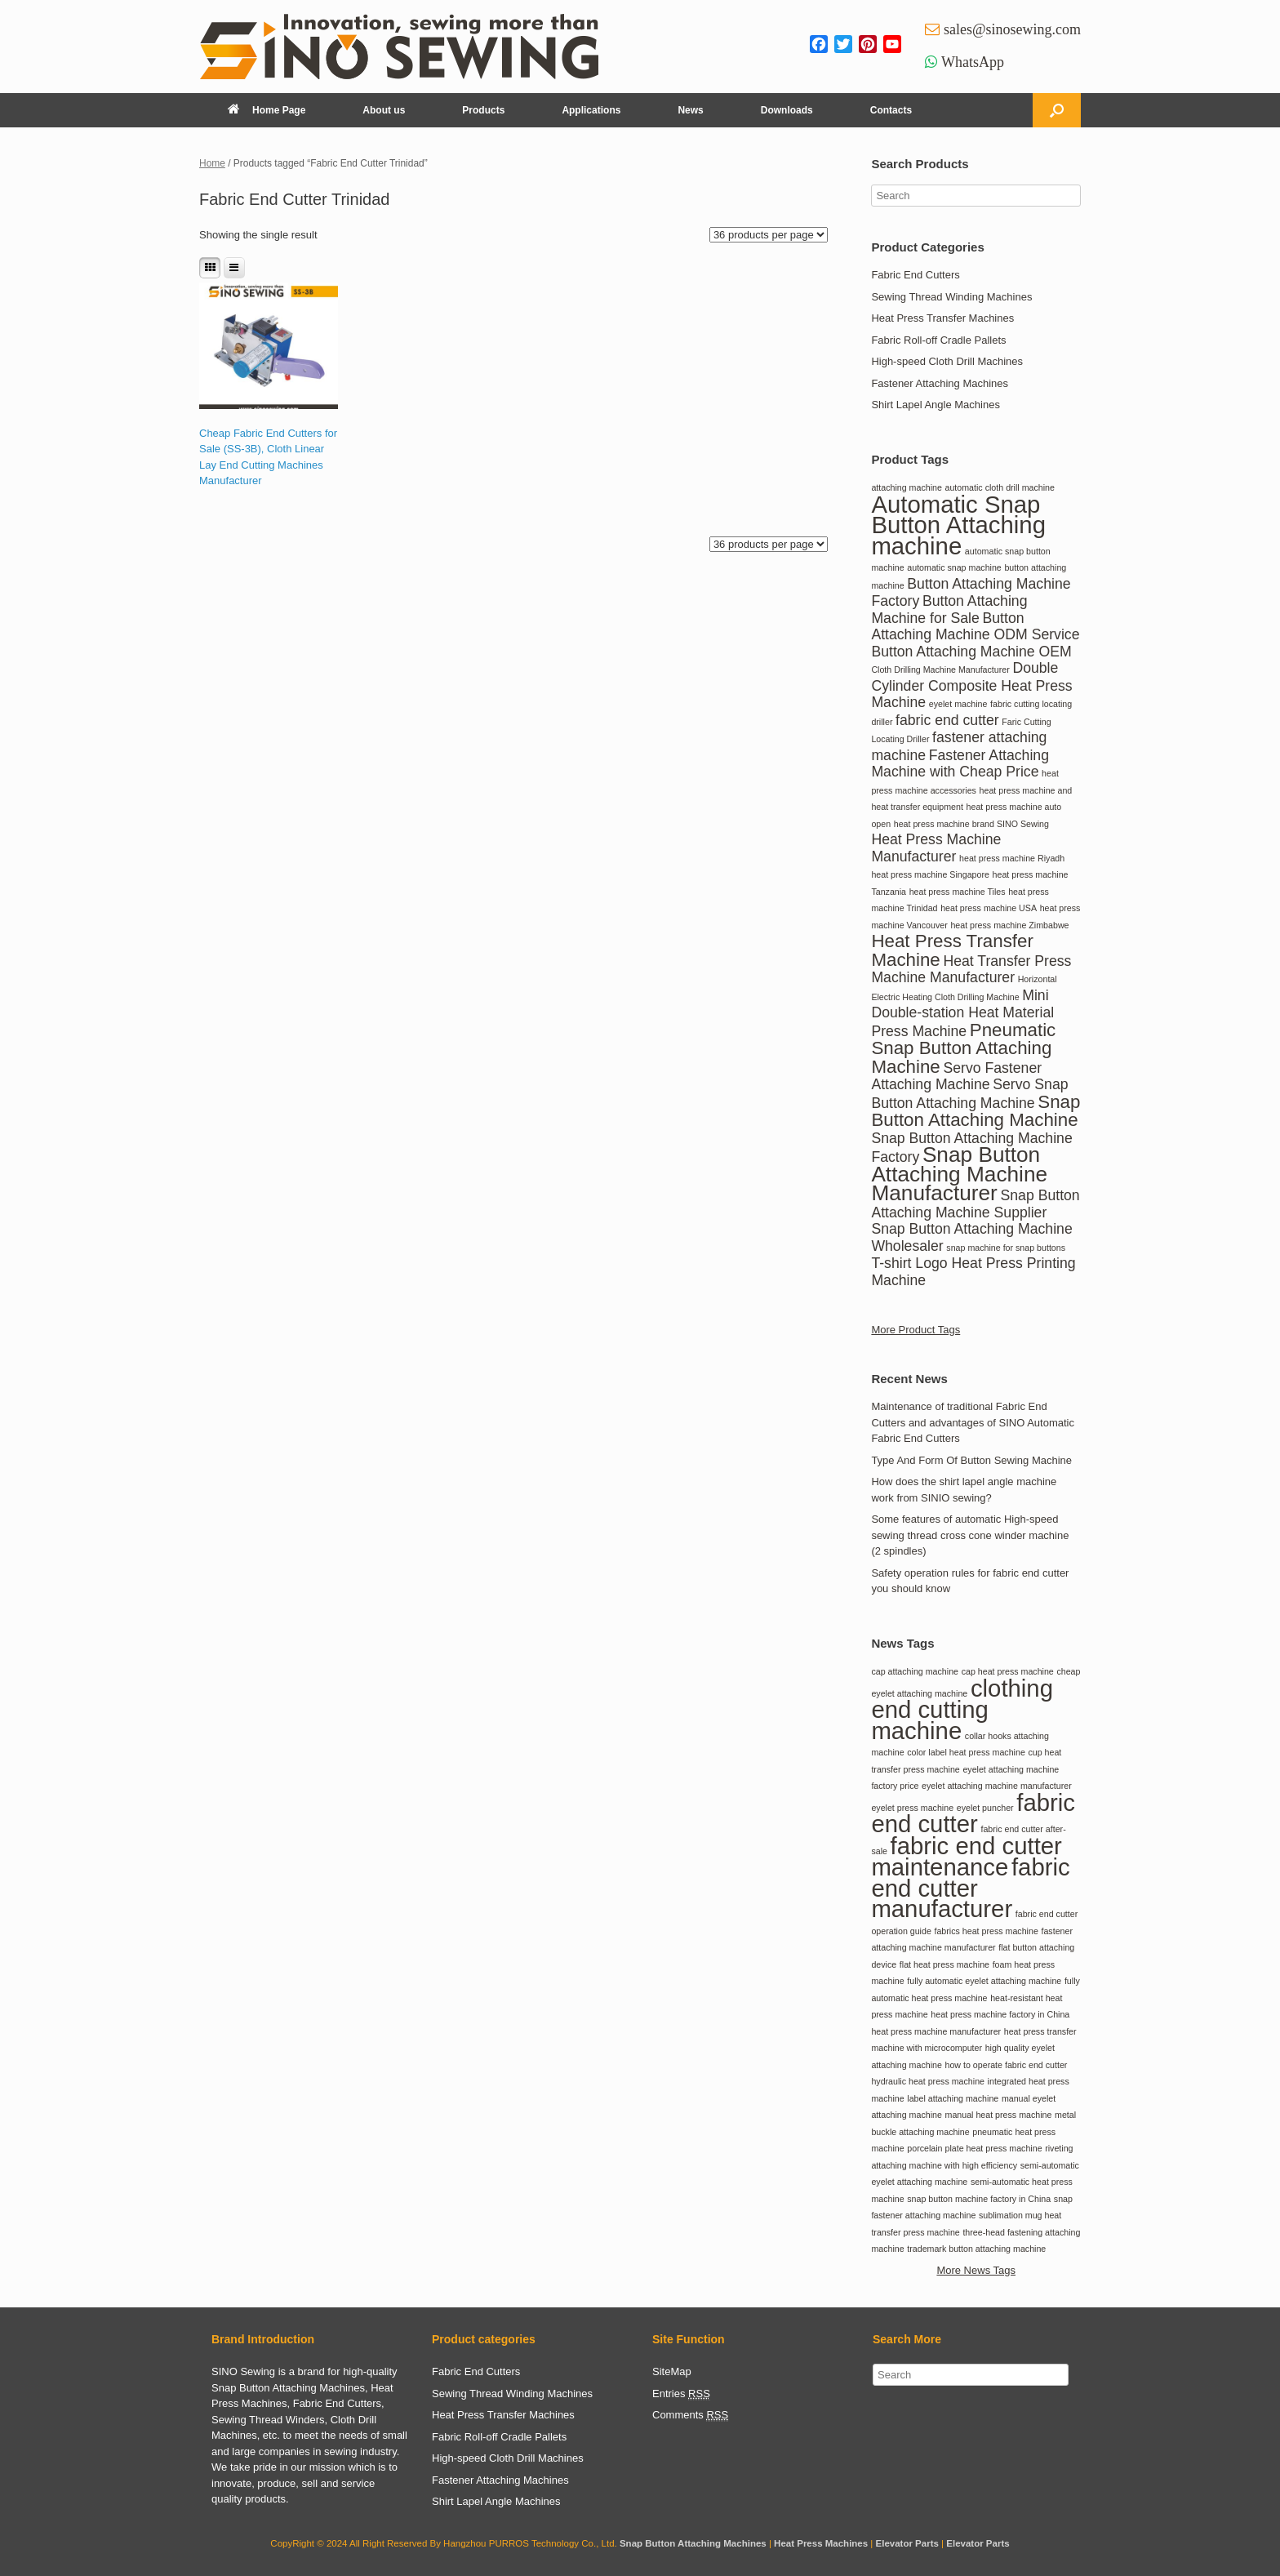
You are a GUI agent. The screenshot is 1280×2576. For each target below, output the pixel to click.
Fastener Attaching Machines (939, 383)
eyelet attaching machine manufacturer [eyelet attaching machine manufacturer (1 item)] (997, 1786)
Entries (681, 2393)
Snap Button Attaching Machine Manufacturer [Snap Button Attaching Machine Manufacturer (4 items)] (959, 1173)
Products (483, 110)
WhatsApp (972, 62)
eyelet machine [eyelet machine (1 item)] (958, 704)
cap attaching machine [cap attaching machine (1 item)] (914, 1671)
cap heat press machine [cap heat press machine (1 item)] (1008, 1671)
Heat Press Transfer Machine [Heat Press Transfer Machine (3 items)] (952, 950)
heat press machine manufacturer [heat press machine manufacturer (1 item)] (936, 2031)
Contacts (891, 110)
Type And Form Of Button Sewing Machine (971, 1460)
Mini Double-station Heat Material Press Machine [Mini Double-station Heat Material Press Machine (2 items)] (962, 1013)
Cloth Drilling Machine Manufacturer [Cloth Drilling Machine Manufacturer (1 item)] (940, 669)
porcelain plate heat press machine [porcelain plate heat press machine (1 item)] (974, 2148)
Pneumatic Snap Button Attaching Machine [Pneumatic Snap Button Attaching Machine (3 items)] (963, 1048)
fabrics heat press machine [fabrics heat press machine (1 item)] (986, 1931)
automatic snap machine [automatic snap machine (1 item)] (954, 567)
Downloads (787, 110)
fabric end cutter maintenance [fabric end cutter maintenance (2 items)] (966, 1856)
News (690, 110)
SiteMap (671, 2371)
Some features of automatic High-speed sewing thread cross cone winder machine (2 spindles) (970, 1535)
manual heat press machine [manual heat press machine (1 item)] (998, 2115)
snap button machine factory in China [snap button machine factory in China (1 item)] (979, 2199)
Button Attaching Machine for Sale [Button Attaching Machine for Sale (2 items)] (949, 609)
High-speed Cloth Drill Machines (947, 361)
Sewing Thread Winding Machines (951, 297)
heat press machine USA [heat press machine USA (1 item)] (988, 908)
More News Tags (976, 2270)
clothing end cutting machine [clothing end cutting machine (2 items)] (962, 1709)
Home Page (266, 110)
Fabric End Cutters (915, 275)
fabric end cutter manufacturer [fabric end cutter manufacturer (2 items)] (970, 1887)
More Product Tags (915, 1330)
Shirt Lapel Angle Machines (935, 404)
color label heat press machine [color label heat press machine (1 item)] (966, 1752)
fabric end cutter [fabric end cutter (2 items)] (947, 720)
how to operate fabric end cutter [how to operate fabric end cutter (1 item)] (1006, 2065)
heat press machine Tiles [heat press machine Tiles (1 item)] (957, 891)
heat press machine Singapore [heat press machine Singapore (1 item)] (930, 874)
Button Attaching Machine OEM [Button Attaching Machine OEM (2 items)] (971, 651)
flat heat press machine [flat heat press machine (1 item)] (944, 1964)
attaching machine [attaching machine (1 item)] (906, 487)
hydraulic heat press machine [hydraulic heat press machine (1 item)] (927, 2081)
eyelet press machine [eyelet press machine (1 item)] (912, 1808)
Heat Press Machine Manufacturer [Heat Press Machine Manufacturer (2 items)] (936, 848)
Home (212, 163)
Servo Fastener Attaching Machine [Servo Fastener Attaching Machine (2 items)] (956, 1076)
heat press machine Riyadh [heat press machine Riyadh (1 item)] (1011, 858)
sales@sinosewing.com (1012, 29)
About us (383, 110)
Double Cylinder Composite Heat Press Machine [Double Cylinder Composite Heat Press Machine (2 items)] (971, 685)
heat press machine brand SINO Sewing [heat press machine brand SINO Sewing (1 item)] (971, 824)
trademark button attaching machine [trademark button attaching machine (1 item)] (976, 2248)
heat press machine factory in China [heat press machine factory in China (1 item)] (1000, 2014)
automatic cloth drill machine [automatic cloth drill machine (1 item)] (1000, 487)
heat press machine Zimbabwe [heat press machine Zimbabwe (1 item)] (1009, 925)
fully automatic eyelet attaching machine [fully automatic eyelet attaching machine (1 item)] (984, 1981)
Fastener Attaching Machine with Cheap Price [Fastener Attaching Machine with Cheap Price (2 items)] (960, 764)
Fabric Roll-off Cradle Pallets (938, 340)
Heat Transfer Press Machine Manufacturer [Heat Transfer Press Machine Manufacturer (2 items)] (971, 969)
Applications (591, 110)
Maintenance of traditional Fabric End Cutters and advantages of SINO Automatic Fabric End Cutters (972, 1422)
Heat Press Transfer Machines (942, 318)
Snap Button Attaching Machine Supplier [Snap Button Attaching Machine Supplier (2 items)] (975, 1204)
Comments (690, 2415)
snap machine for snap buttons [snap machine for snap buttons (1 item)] (1005, 1247)
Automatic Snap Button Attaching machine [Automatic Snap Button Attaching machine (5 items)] (958, 525)
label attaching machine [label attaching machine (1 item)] (952, 2098)
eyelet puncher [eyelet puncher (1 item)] (985, 1808)
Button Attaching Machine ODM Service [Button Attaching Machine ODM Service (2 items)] (975, 626)
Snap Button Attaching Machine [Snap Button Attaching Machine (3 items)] (975, 1111)
